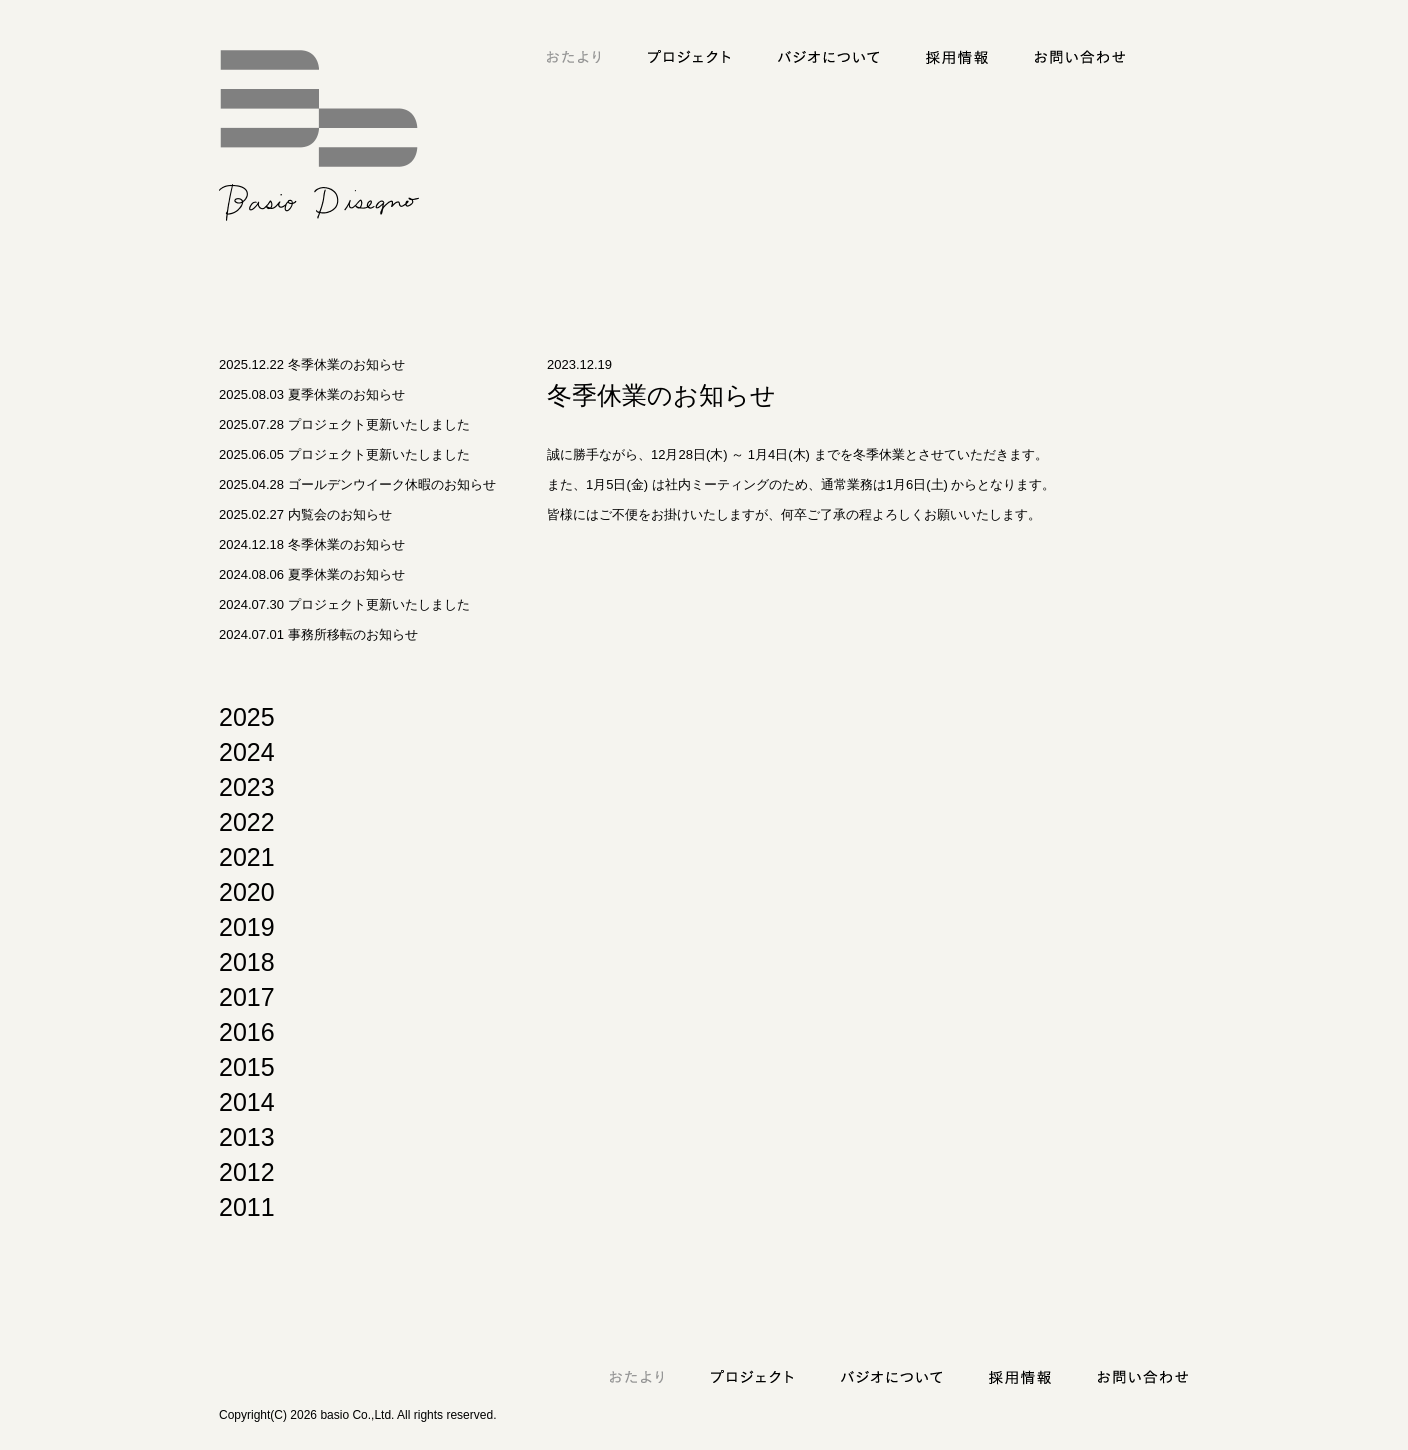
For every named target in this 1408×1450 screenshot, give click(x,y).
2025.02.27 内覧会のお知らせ (305, 514)
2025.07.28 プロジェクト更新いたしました (344, 424)
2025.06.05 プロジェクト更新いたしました (344, 454)
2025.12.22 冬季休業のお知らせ (312, 364)
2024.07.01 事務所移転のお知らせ (318, 634)
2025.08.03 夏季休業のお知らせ (312, 394)
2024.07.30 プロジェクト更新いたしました (344, 604)
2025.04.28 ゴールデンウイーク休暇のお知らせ (357, 484)
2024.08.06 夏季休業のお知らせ (312, 574)
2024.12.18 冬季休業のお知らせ (312, 544)
